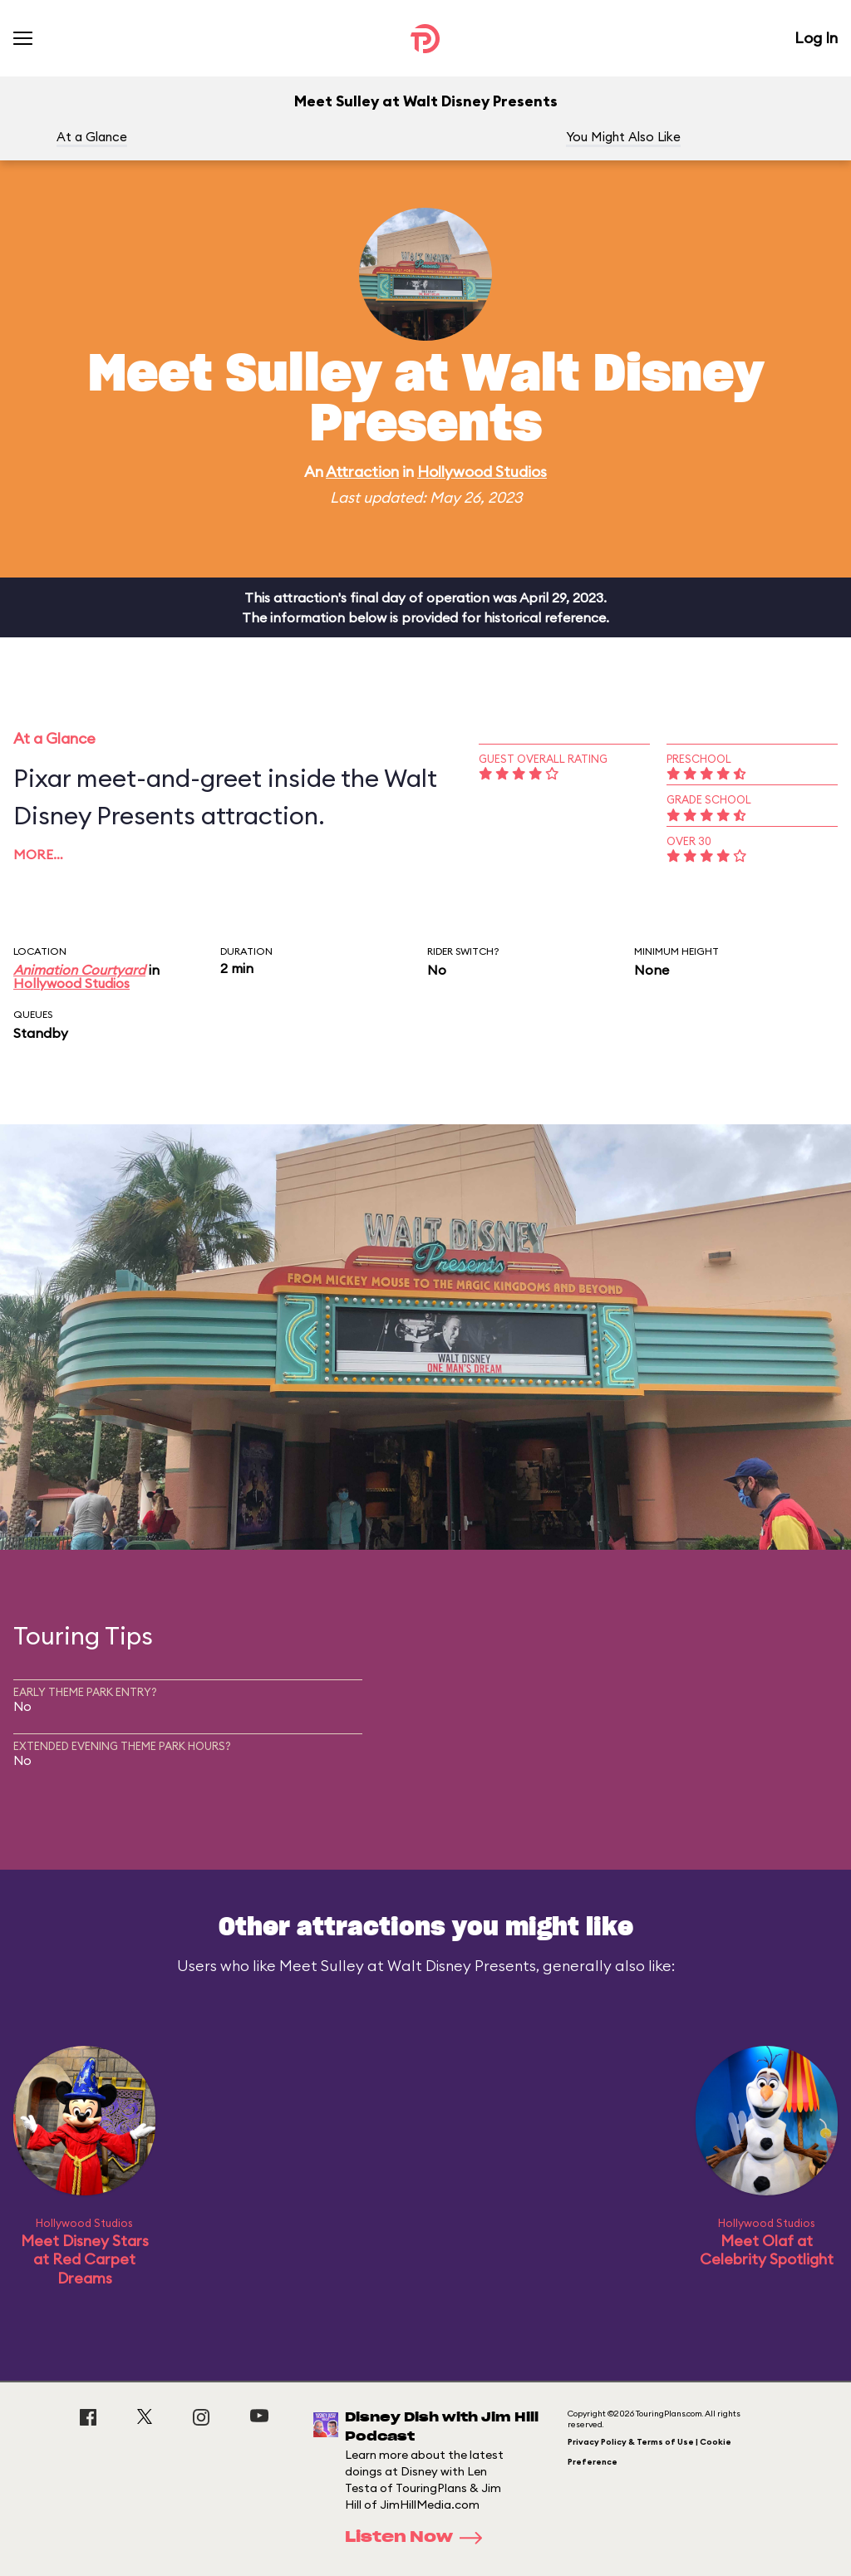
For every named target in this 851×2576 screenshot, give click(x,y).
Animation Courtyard (79, 969)
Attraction (362, 471)
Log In (816, 37)
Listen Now (419, 2537)
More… (38, 854)
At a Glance (92, 137)
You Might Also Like (623, 137)
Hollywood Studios (482, 471)
